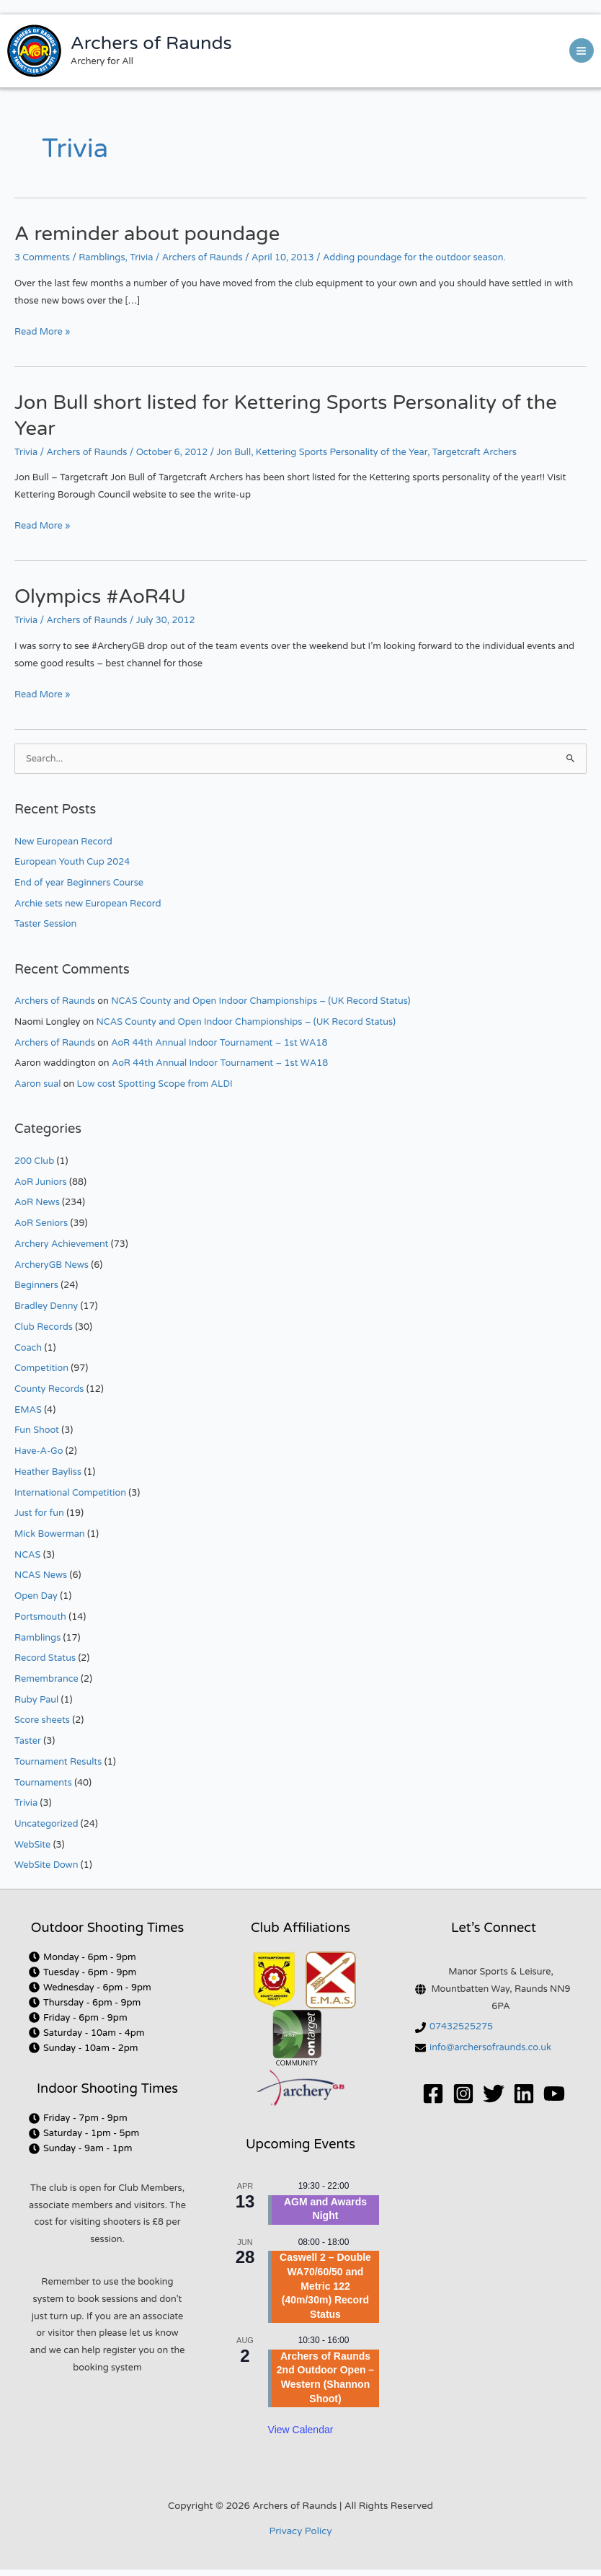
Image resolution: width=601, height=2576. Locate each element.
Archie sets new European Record (87, 903)
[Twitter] (493, 2093)
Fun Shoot (36, 1430)
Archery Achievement (61, 1244)
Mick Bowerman (49, 1534)
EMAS (28, 1410)
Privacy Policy (300, 2531)
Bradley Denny (46, 1306)
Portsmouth (40, 1617)
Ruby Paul (36, 1700)
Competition (41, 1368)
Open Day (36, 1596)
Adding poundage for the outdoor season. (414, 257)
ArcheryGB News (51, 1265)
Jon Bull (234, 452)
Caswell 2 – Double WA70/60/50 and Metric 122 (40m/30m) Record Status (325, 2285)
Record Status (45, 1658)
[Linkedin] (524, 2093)
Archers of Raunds (151, 43)
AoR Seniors (41, 1223)
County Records (49, 1389)
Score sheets (42, 1720)
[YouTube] (554, 2093)
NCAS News (40, 1575)
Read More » (42, 331)
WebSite (32, 1845)
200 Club (34, 1161)
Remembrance (46, 1679)
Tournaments (43, 1782)
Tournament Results (58, 1762)
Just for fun (39, 1513)
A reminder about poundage (147, 234)
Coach (28, 1348)
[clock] (82, 1957)
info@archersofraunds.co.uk (490, 2047)
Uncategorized (46, 1824)
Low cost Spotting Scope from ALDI (155, 1084)
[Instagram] (463, 2093)
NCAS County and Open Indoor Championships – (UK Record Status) (260, 1001)
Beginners (36, 1285)
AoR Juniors (40, 1182)
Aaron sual (37, 1084)
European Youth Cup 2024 (72, 862)
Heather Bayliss (47, 1472)
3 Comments (42, 257)
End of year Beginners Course (78, 882)
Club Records (43, 1327)
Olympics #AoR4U (100, 597)
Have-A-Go (38, 1451)
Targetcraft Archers (474, 452)
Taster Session (45, 924)
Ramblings (102, 257)
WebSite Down (46, 1865)
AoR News (37, 1202)
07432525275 (461, 2026)
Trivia (141, 257)
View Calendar (301, 2429)
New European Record (63, 841)
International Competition (70, 1493)
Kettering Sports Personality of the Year (341, 452)
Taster (27, 1741)
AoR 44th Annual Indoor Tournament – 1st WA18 (219, 1043)
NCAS (27, 1555)
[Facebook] (433, 2093)
